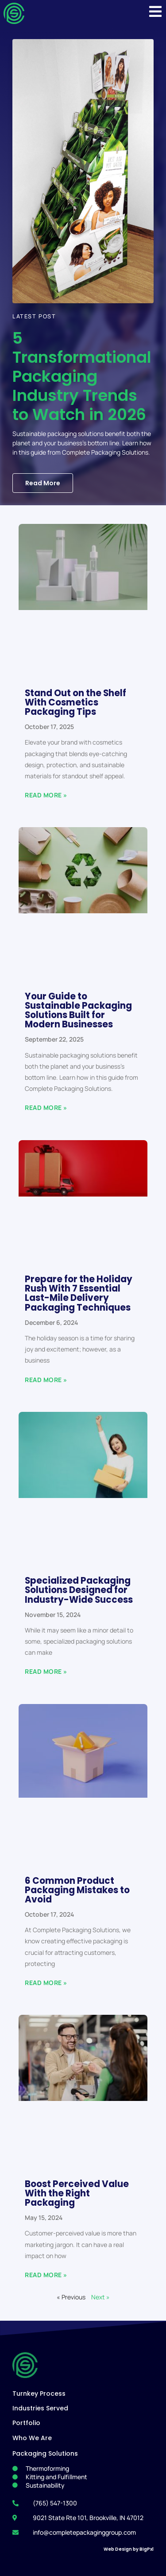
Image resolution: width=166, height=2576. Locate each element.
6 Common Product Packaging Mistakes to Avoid (77, 1890)
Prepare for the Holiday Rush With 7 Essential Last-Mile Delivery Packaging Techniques (78, 1293)
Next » (100, 2297)
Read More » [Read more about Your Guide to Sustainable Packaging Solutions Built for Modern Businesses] (46, 1107)
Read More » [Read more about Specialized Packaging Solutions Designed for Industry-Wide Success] (46, 1671)
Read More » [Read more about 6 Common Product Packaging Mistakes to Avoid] (46, 1982)
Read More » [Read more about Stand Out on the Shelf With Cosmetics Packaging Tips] (46, 795)
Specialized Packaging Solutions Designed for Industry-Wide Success (79, 1589)
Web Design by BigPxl (129, 2549)
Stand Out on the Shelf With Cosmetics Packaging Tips (75, 702)
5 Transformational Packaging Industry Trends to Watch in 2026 (81, 376)
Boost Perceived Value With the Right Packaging (77, 2193)
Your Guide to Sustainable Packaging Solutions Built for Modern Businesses (78, 1010)
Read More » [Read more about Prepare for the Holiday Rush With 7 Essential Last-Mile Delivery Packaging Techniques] (46, 1379)
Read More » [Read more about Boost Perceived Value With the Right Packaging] (46, 2275)
